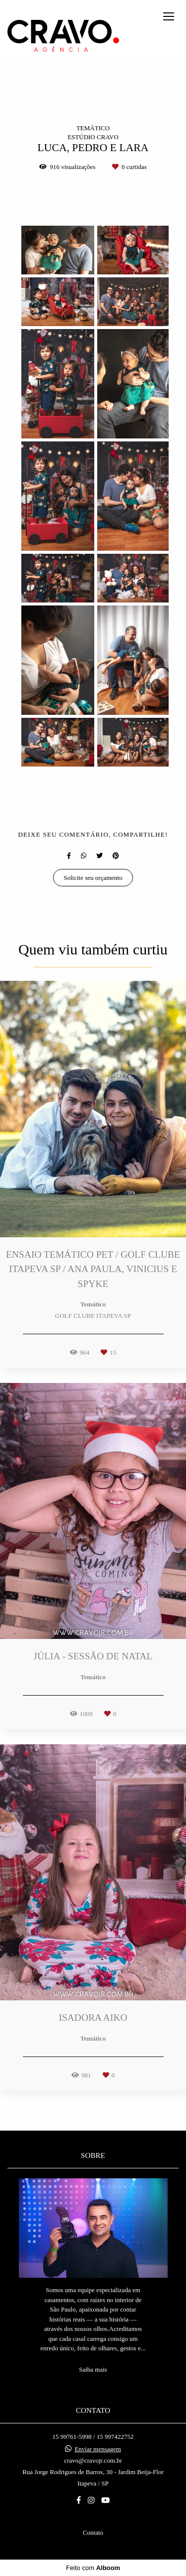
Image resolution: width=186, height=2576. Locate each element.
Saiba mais (93, 2369)
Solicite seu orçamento (92, 877)
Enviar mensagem (97, 2449)
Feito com (93, 2568)
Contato (93, 2532)
